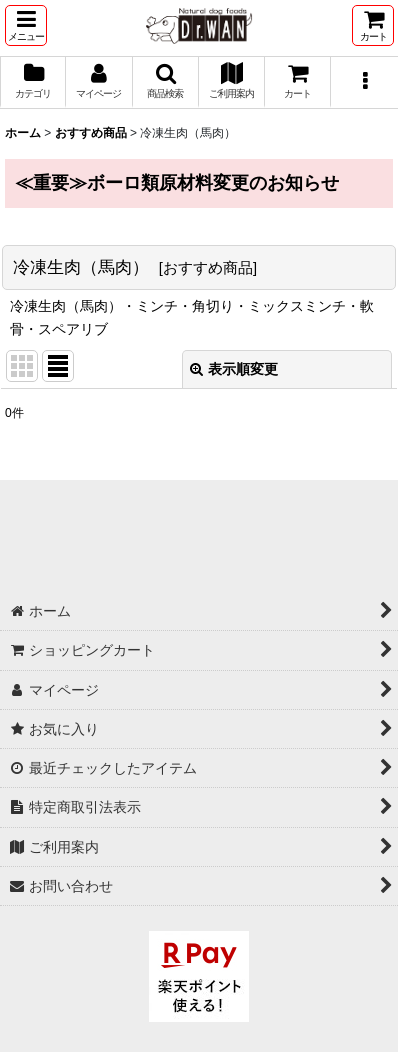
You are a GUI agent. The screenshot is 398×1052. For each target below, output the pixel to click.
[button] (26, 25)
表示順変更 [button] (234, 369)
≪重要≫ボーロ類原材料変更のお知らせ (177, 183)
